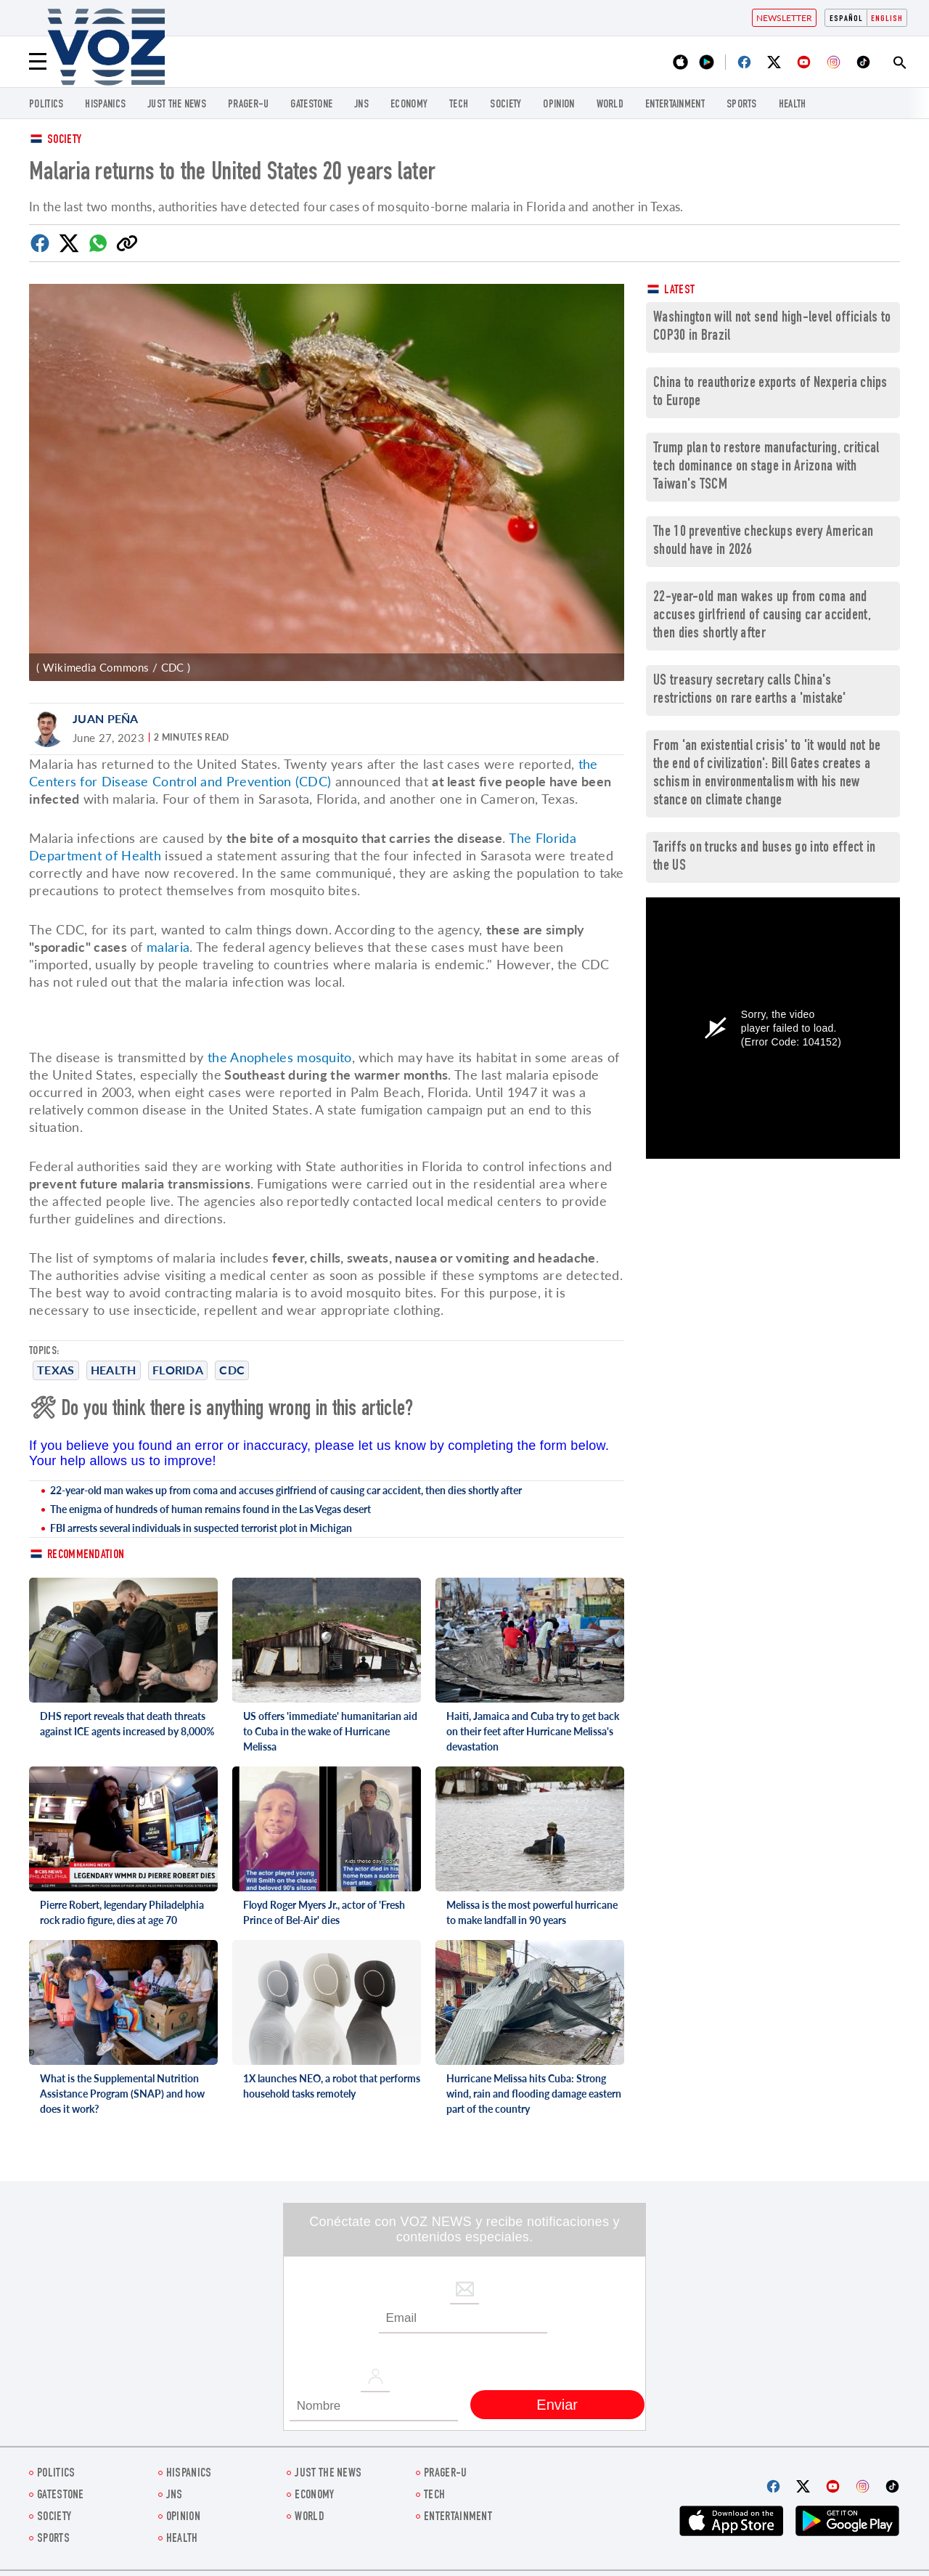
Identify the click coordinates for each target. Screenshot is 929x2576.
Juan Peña (106, 718)
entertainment (675, 104)
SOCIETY (505, 104)
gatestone (311, 104)
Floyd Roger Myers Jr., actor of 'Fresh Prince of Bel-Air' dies (324, 1912)
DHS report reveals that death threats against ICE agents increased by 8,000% (127, 1723)
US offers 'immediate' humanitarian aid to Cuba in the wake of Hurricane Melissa (330, 1731)
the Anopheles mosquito (280, 1057)
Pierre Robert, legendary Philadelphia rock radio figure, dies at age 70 (122, 1912)
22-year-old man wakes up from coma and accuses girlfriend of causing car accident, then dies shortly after (286, 1490)
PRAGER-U (248, 104)
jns (361, 104)
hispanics (105, 104)
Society (64, 140)
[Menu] (37, 61)
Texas (56, 1370)
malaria (168, 947)
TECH (458, 104)
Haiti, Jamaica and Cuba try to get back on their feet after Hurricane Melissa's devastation (532, 1731)
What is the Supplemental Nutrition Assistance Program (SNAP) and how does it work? (122, 2093)
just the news (176, 104)
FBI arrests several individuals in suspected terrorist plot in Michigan (201, 1528)
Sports (742, 104)
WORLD (610, 104)
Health (792, 104)
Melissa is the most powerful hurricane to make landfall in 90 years (532, 1912)
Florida (177, 1370)
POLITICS (46, 104)
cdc (232, 1370)
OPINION (558, 104)
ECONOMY (408, 104)
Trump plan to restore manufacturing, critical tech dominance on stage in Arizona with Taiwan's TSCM (766, 467)
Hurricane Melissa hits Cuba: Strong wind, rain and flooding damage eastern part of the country (533, 2093)
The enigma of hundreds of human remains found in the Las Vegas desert (210, 1509)
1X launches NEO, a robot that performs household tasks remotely (331, 2086)
